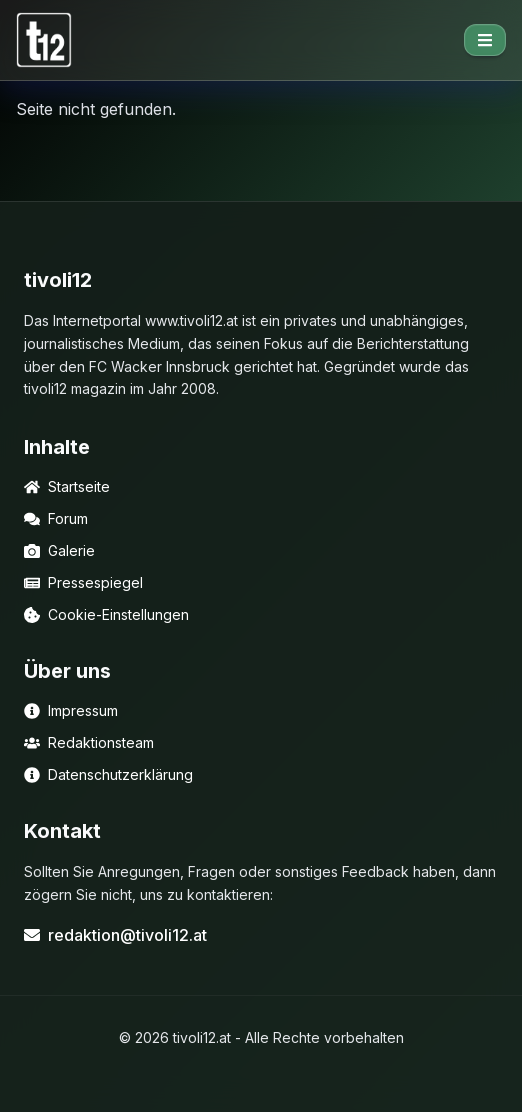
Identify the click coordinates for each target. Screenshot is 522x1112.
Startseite (67, 486)
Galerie (59, 550)
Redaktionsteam (89, 742)
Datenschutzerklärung (108, 774)
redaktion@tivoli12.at (115, 935)
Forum (56, 518)
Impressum (71, 710)
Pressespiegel (83, 582)
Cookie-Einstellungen (106, 614)
